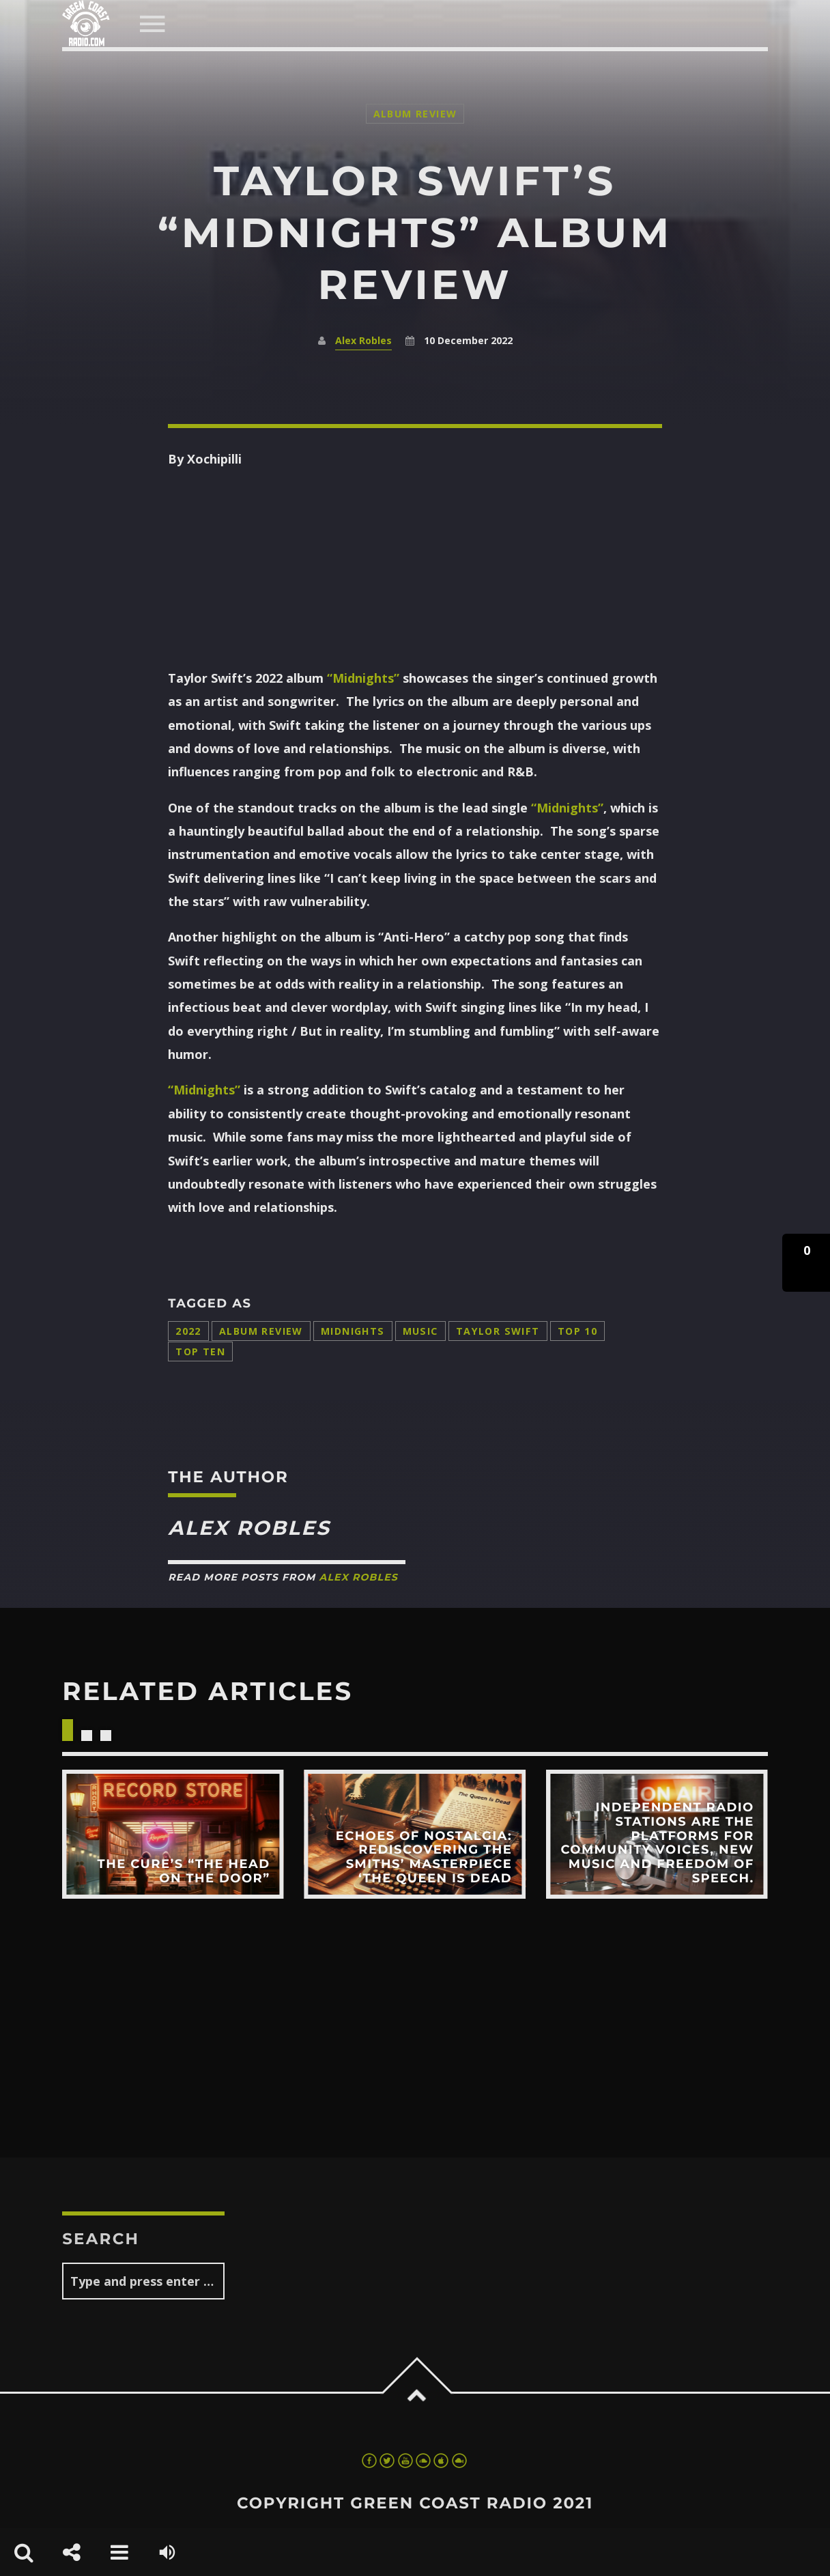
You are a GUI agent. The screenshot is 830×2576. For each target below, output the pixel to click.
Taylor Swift (498, 1331)
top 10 (578, 1331)
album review (261, 1331)
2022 (188, 1331)
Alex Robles (363, 340)
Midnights (353, 1331)
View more (173, 1834)
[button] (806, 1263)
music (420, 1331)
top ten (200, 1351)
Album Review (415, 113)
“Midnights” (363, 678)
